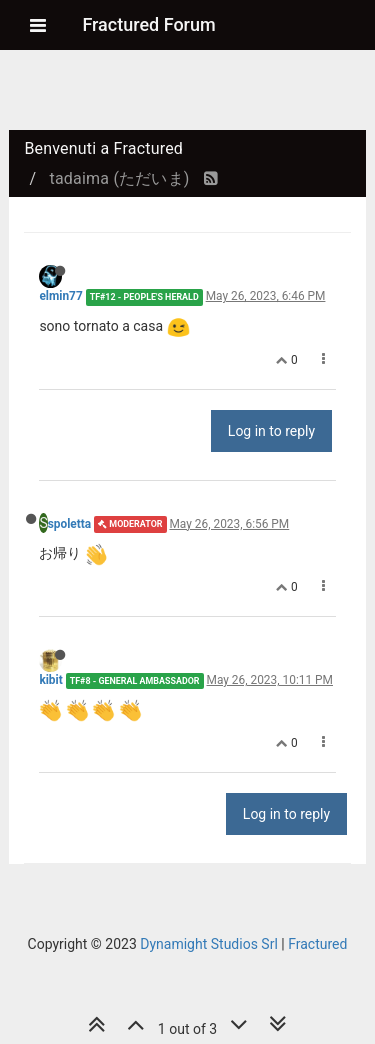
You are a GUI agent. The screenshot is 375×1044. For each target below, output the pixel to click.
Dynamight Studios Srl (209, 944)
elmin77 (60, 296)
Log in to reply (271, 431)
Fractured (317, 944)
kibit (50, 680)
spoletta (70, 524)
